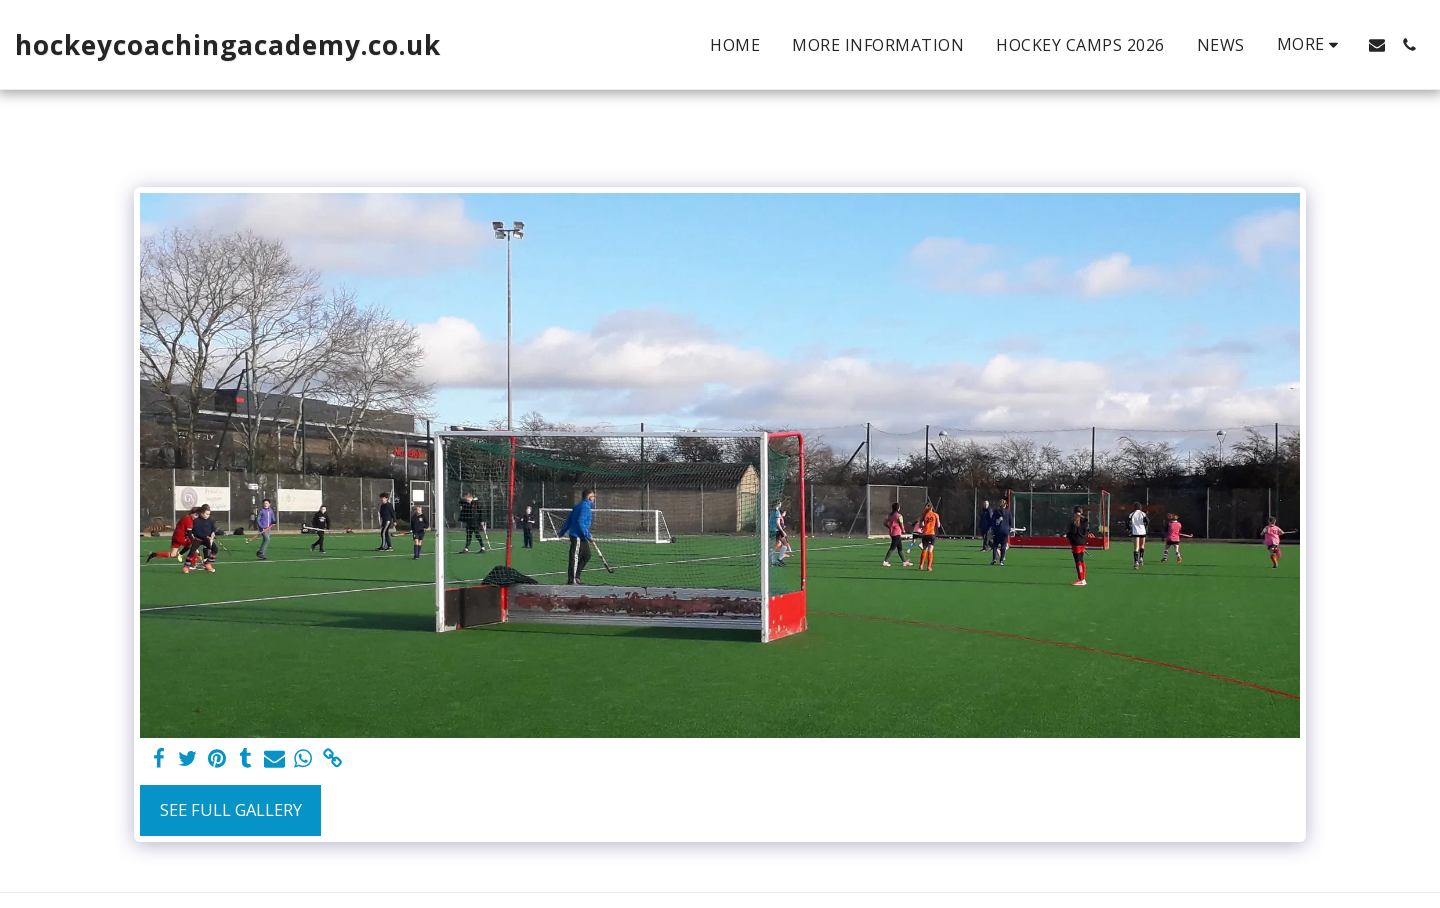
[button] (1377, 45)
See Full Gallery (231, 809)
